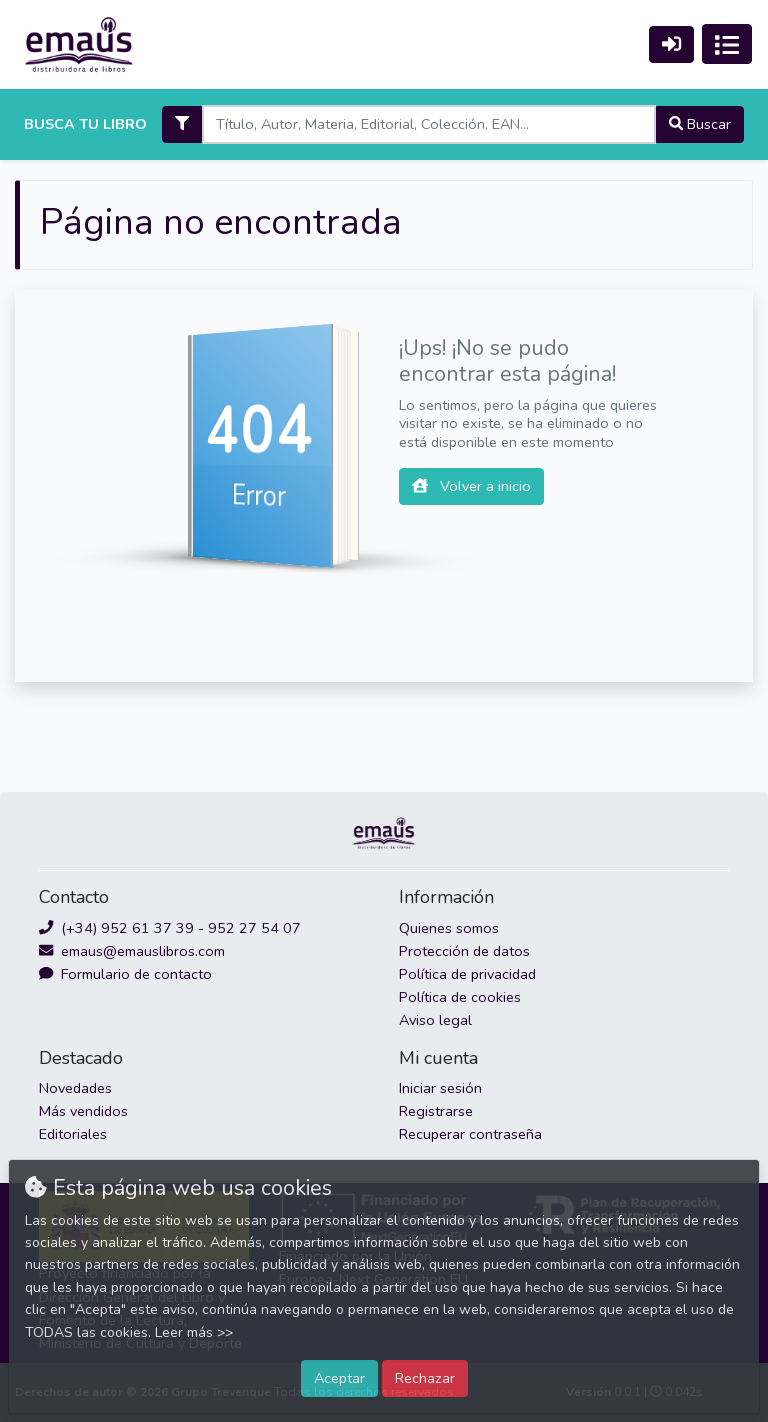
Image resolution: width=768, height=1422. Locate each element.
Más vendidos (83, 1111)
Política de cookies (460, 997)
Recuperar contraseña (470, 1134)
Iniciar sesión (440, 1088)
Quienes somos (449, 928)
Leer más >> (194, 1332)
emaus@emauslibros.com (132, 951)
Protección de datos (464, 951)
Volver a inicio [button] (471, 486)
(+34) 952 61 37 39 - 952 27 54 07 (170, 928)
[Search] (428, 124)
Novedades (75, 1088)
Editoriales (73, 1134)
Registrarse (436, 1111)
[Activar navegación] (727, 44)
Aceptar (339, 1378)
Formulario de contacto (125, 974)
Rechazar (425, 1378)
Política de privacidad (467, 974)
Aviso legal (435, 1020)
